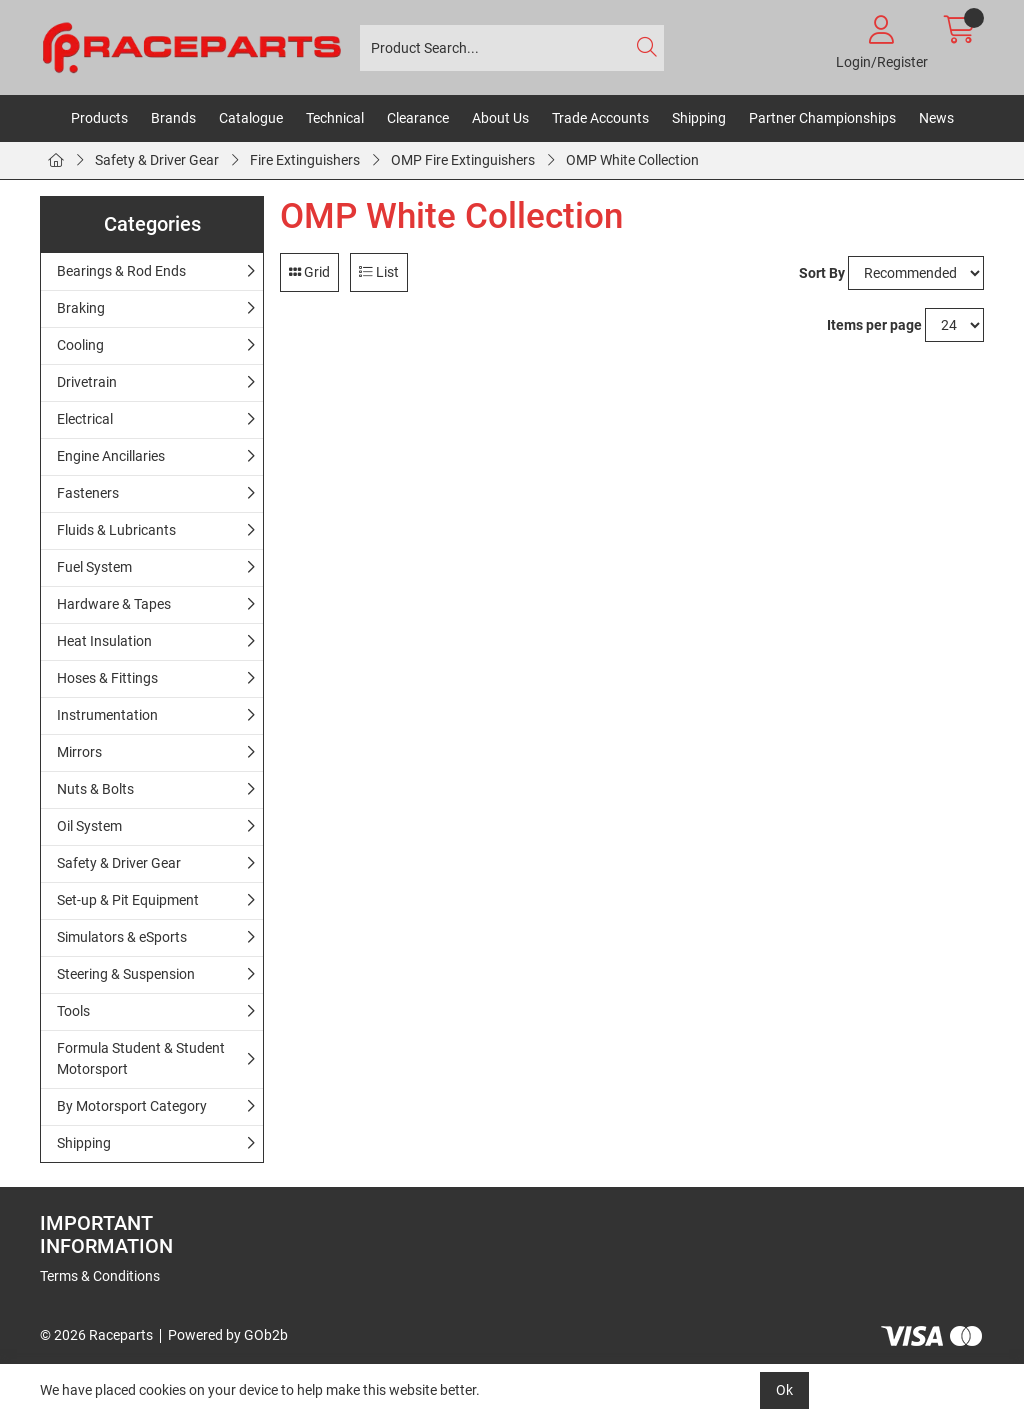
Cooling (80, 345)
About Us (500, 118)
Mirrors (79, 752)
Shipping (699, 118)
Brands (173, 118)
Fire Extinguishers (305, 160)
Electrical (85, 419)
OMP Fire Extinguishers (463, 160)
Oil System (89, 826)
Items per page (874, 325)
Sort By (822, 273)
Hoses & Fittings (107, 678)
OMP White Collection (632, 160)
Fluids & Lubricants (116, 530)
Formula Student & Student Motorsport (141, 1058)
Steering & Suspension (126, 974)
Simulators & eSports (122, 937)
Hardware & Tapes (114, 604)
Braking (81, 308)
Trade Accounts (600, 118)
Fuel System (94, 567)
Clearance (418, 118)
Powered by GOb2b (228, 1335)
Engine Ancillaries (111, 456)
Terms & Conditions (100, 1276)
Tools (73, 1011)
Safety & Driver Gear (157, 160)
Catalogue (251, 118)
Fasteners (88, 493)
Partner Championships (822, 118)
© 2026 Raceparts (96, 1335)
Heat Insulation (104, 641)
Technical (335, 118)
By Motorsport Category (132, 1106)
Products (99, 118)
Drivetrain (87, 382)
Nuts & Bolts (95, 789)
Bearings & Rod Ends (121, 271)
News (936, 118)
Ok (784, 1390)
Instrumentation (107, 715)
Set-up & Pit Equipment (128, 900)
